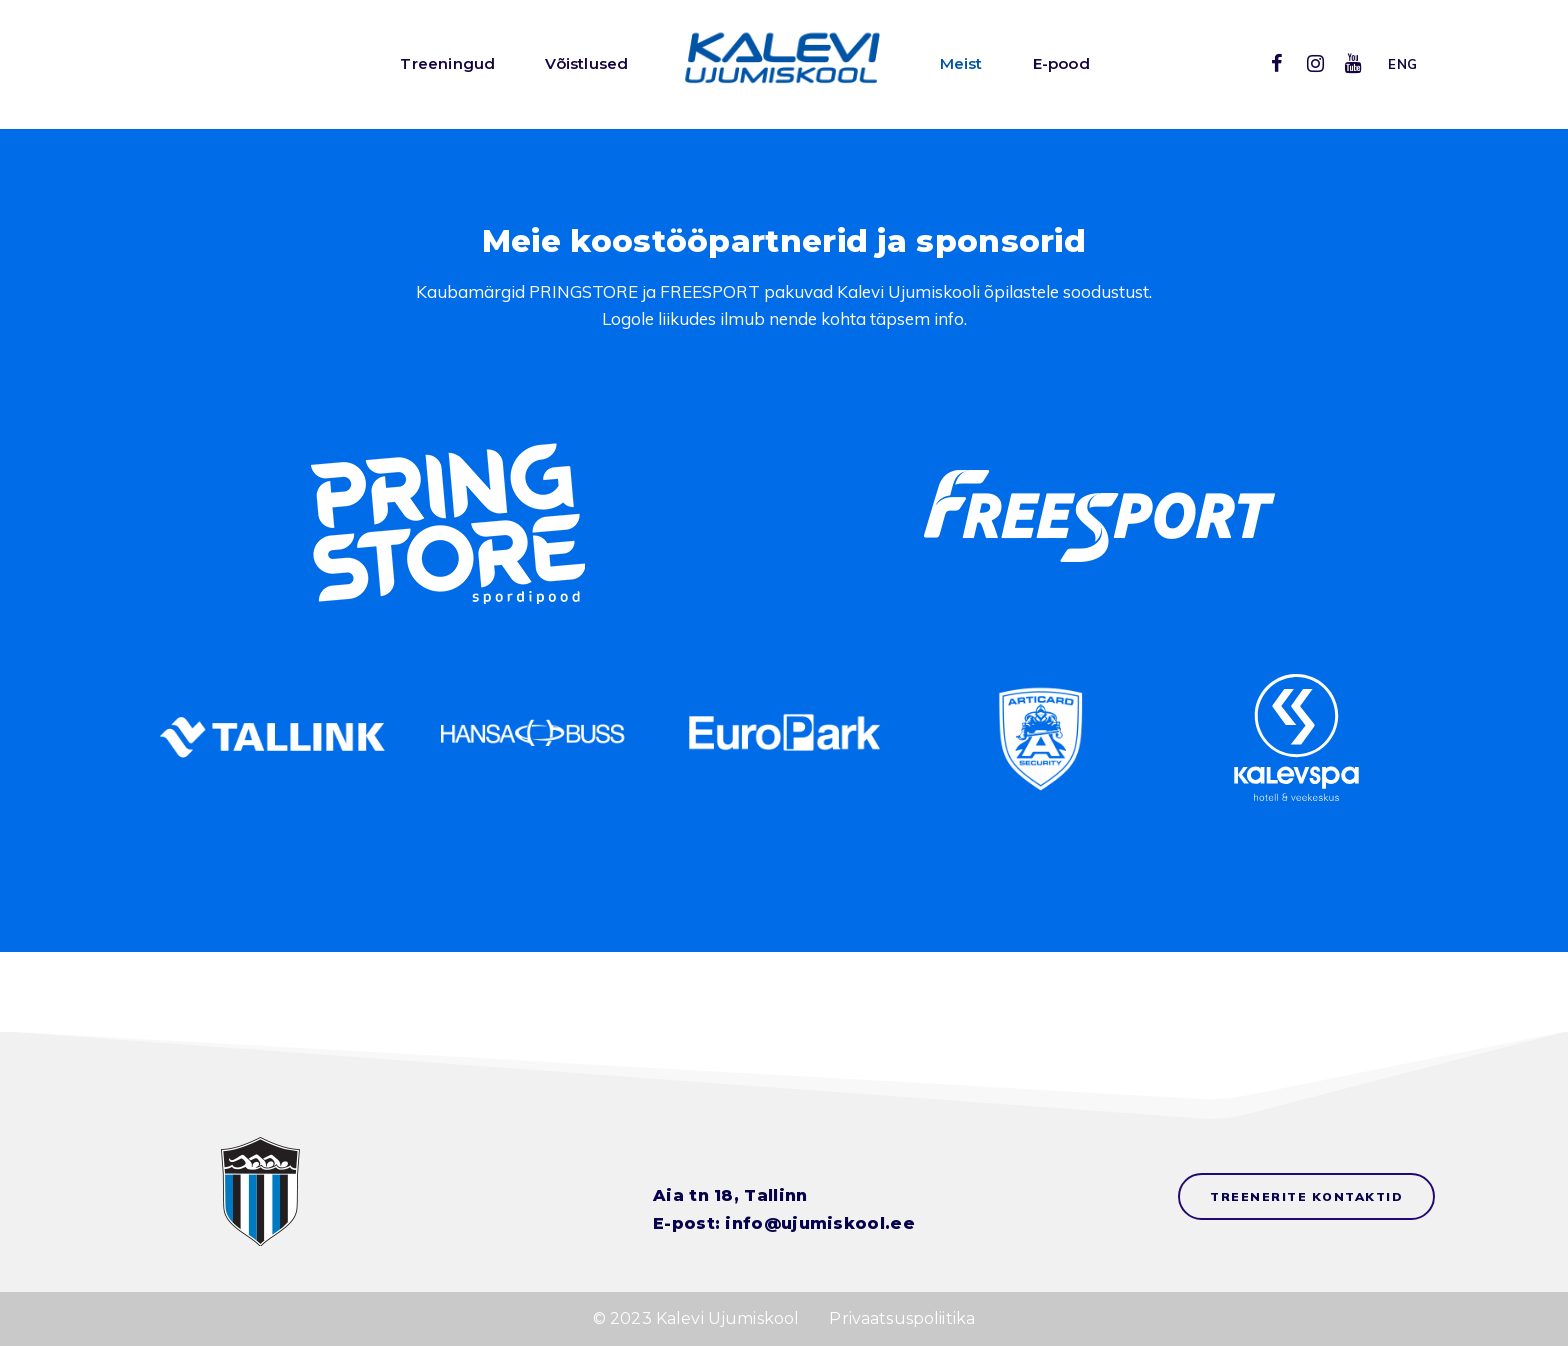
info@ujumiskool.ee (819, 1223)
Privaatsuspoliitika (902, 1318)
